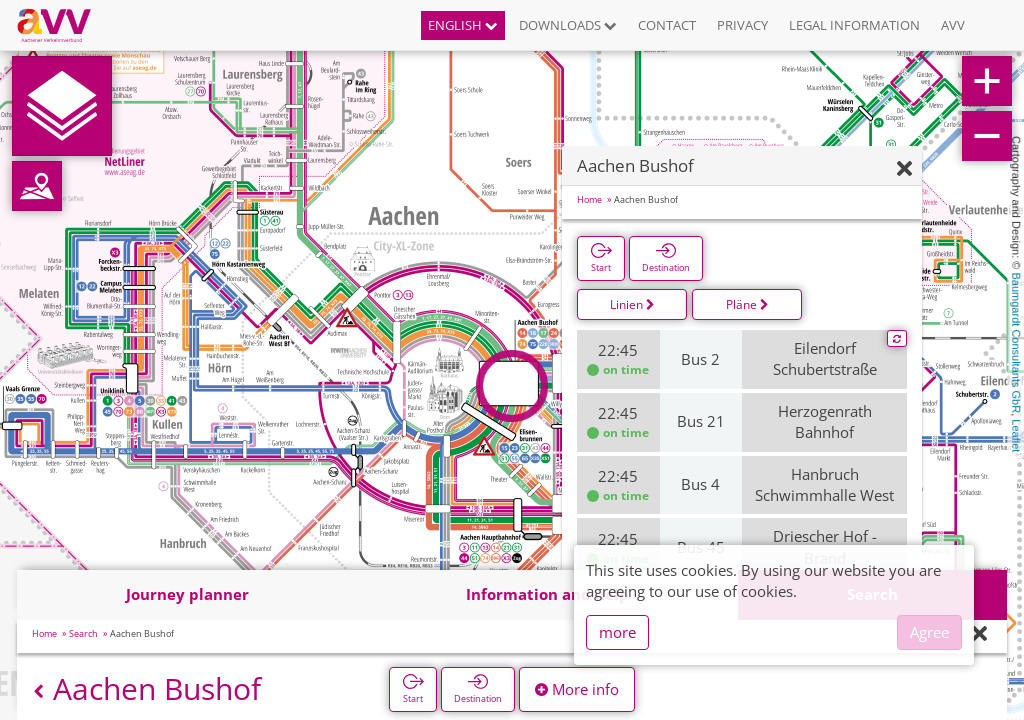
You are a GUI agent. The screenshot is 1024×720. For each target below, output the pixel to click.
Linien (632, 304)
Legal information (854, 25)
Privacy (742, 25)
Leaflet (1016, 435)
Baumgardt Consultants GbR (1016, 343)
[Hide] (904, 169)
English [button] (463, 25)
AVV (953, 25)
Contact (667, 25)
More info (577, 689)
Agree (929, 632)
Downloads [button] (568, 25)
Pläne (747, 304)
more (617, 632)
